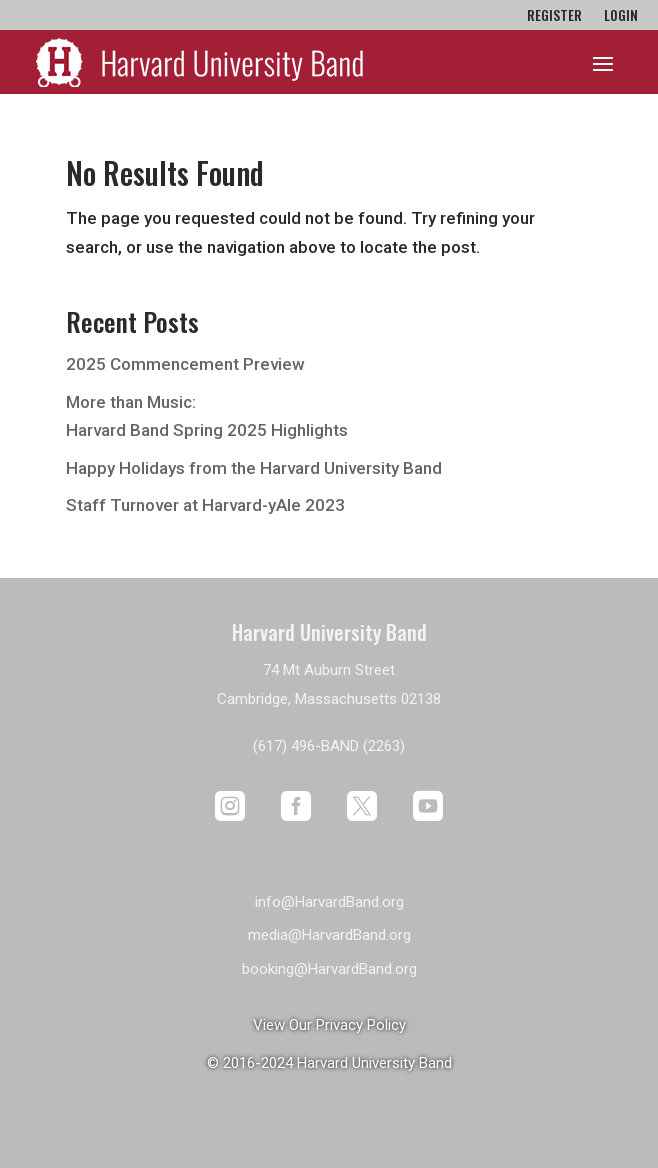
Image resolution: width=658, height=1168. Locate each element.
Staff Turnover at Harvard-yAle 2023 (205, 505)
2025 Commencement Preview (185, 364)
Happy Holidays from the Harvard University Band (254, 468)
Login (621, 16)
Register (554, 16)
